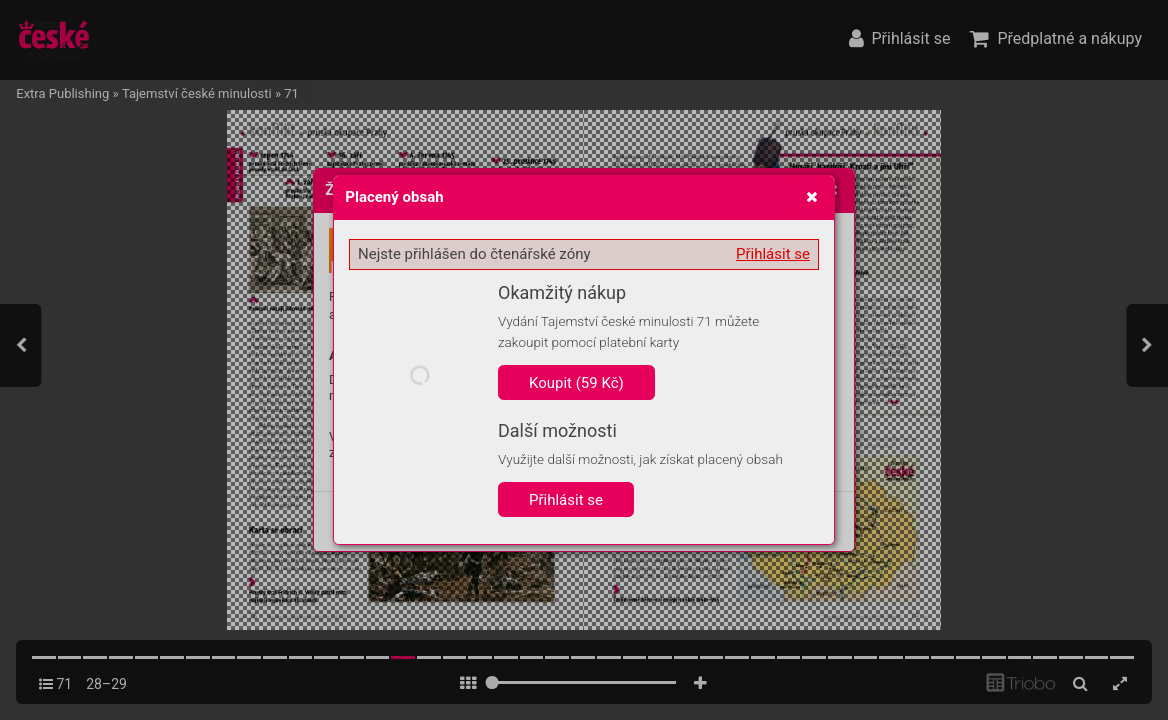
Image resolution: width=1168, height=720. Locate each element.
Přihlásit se (773, 254)
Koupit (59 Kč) (576, 383)
